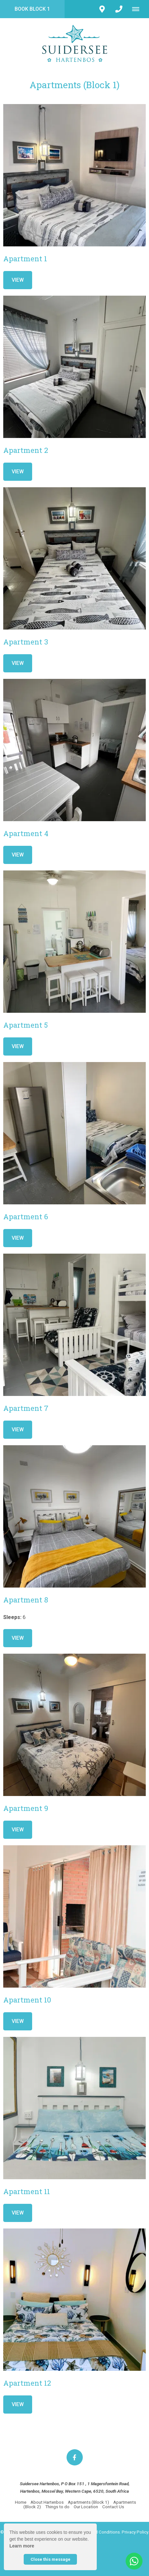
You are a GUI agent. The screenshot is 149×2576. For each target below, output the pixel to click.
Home (20, 2502)
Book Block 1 (32, 9)
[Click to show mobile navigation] (138, 9)
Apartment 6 (25, 1216)
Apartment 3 (25, 641)
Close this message (50, 2559)
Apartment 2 (25, 450)
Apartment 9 (25, 1808)
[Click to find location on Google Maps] (101, 9)
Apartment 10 (27, 1999)
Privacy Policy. (135, 2532)
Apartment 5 (25, 1025)
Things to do (57, 2506)
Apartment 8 (25, 1599)
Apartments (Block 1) (88, 2502)
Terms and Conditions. (99, 2532)
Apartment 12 (27, 2383)
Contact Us (113, 2506)
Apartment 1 (25, 258)
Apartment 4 (25, 833)
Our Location (86, 2506)
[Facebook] (75, 2457)
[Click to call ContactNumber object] (118, 9)
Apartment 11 (26, 2191)
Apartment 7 (25, 1408)
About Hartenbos (47, 2502)
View (18, 280)
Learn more (21, 2545)
